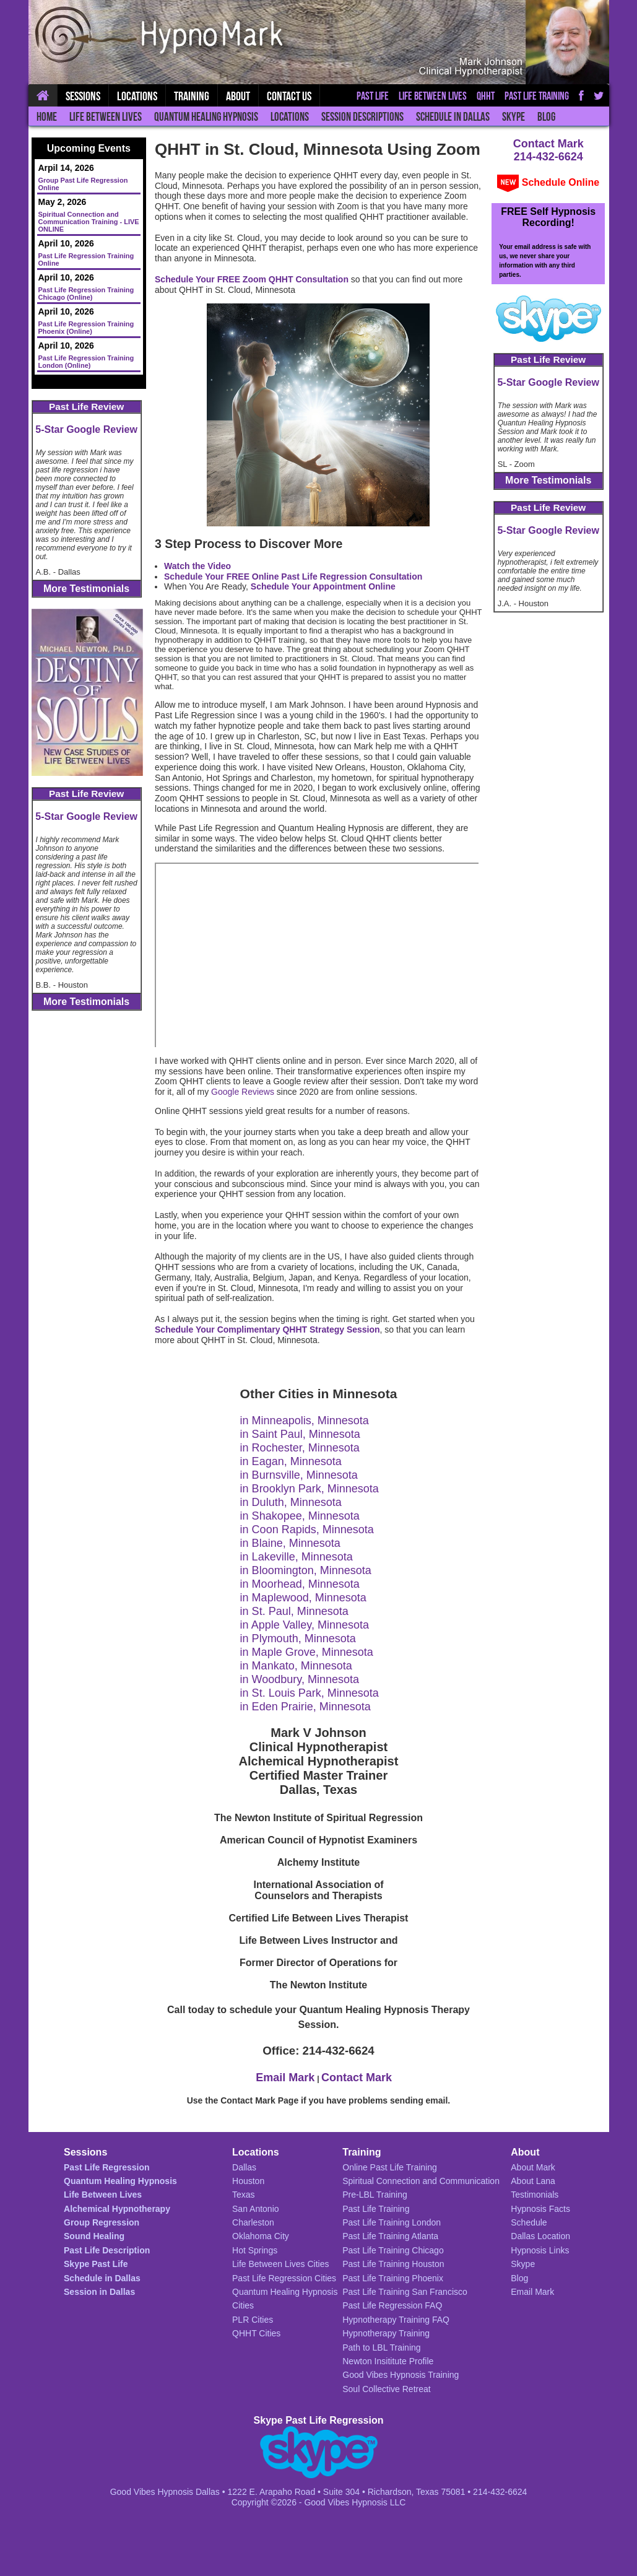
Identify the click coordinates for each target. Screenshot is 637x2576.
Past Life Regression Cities (284, 2278)
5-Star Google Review (86, 429)
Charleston (253, 2222)
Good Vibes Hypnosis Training (400, 2375)
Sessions (83, 96)
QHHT (486, 96)
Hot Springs (254, 2250)
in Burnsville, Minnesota (299, 1475)
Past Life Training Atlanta (390, 2236)
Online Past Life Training (389, 2167)
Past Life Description (107, 2250)
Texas (243, 2195)
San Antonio (255, 2209)
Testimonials (534, 2195)
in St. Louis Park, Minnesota (309, 1693)
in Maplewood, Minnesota (303, 1597)
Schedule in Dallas (453, 116)
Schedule (529, 2222)
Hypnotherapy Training (386, 2333)
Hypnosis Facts (540, 2209)
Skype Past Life (96, 2264)
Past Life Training (537, 96)
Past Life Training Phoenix (392, 2278)
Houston (248, 2181)
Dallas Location (540, 2236)
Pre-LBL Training (374, 2195)
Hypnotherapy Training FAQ (395, 2320)
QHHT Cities (256, 2333)
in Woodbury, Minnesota (299, 1679)
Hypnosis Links (540, 2250)
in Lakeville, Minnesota (296, 1557)
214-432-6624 (548, 156)
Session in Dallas (99, 2292)
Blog (546, 116)
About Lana (533, 2181)
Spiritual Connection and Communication (421, 2181)
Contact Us (289, 96)
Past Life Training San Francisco (404, 2292)
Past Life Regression (107, 2167)
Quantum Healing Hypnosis (206, 116)
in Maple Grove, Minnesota (306, 1652)
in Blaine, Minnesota (290, 1543)
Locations (290, 116)
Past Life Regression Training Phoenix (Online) (86, 327)
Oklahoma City (260, 2236)
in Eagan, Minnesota (291, 1461)
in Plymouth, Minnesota (298, 1638)
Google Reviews (242, 1092)
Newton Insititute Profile (387, 2361)
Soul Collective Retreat (386, 2389)
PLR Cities (252, 2320)
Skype (513, 116)
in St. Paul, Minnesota (294, 1611)
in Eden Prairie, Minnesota (305, 1706)
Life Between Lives (105, 116)
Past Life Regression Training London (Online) (86, 361)
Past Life (373, 96)
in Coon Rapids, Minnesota (307, 1529)
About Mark (533, 2167)
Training (191, 96)
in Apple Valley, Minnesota (304, 1625)
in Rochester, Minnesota (300, 1448)
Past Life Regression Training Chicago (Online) (86, 293)
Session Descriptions (362, 116)
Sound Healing (94, 2236)
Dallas (244, 2167)
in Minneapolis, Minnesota (304, 1420)
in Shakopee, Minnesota (300, 1516)
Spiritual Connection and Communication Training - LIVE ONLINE (88, 222)
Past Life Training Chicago (392, 2250)
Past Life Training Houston (393, 2264)
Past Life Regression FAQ (392, 2305)
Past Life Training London (391, 2222)
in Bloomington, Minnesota (305, 1570)
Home (47, 116)
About (238, 96)
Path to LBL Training (381, 2347)
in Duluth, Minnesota (291, 1502)
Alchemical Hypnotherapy (117, 2209)
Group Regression (101, 2222)
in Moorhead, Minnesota (300, 1584)
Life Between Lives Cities (280, 2264)
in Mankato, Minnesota (296, 1666)
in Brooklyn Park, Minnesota (309, 1488)
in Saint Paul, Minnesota (300, 1434)
